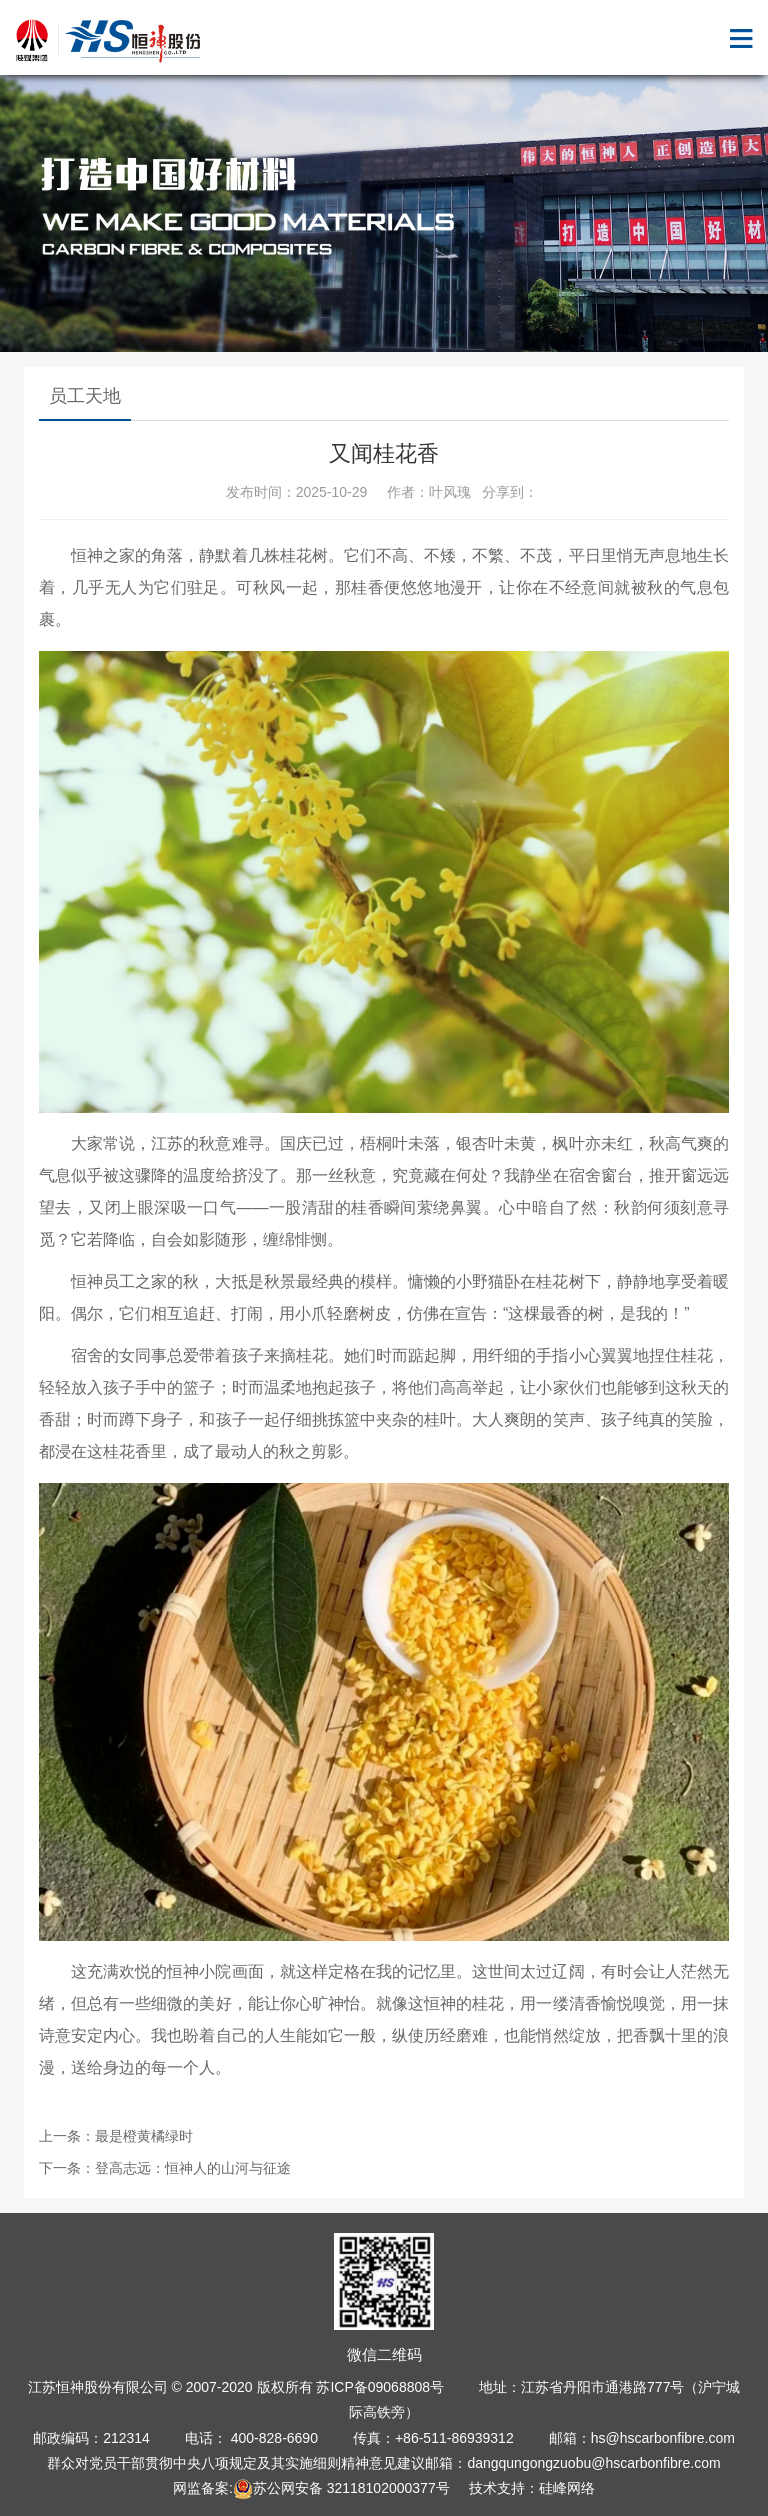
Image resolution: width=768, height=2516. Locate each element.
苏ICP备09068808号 (380, 2387)
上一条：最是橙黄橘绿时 (116, 2136)
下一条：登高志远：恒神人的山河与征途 (165, 2168)
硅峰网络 (567, 2488)
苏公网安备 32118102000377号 (341, 2488)
